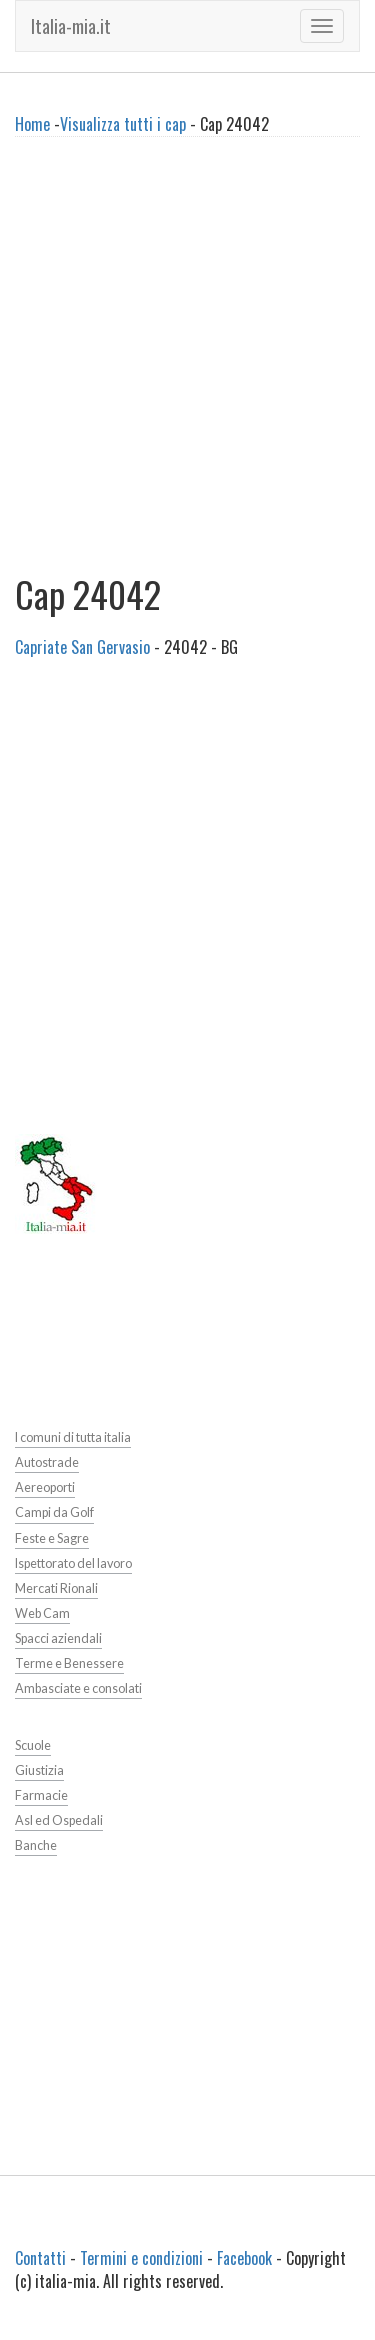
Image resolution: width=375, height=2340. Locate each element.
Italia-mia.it (71, 26)
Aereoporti (45, 1487)
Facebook (244, 2258)
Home (32, 124)
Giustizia (39, 1770)
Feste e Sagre (52, 1538)
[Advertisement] (187, 363)
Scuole (33, 1745)
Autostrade (47, 1462)
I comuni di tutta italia (73, 1437)
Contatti (40, 2258)
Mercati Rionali (56, 1588)
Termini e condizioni (141, 2258)
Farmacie (41, 1795)
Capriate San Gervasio (82, 647)
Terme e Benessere (69, 1663)
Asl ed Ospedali (59, 1820)
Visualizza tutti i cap (123, 124)
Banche (36, 1845)
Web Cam (42, 1613)
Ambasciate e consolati (78, 1688)
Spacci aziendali (58, 1638)
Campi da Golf (54, 1512)
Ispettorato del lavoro (73, 1563)
